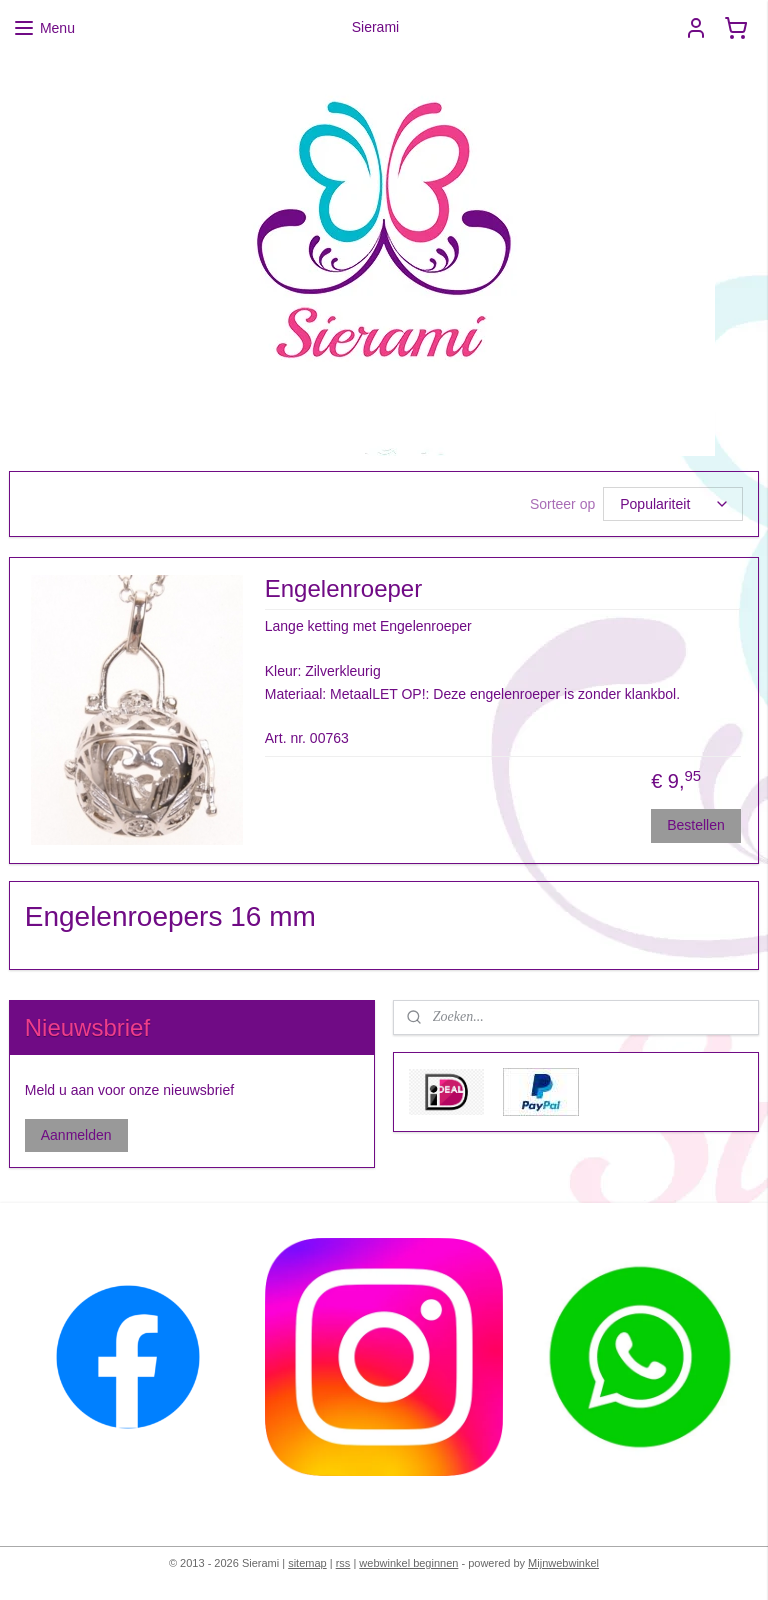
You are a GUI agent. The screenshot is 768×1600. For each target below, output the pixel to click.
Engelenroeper (343, 588)
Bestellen (696, 825)
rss (343, 1563)
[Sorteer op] (673, 504)
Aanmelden (76, 1135)
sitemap (307, 1563)
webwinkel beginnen (408, 1563)
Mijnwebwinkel (563, 1563)
